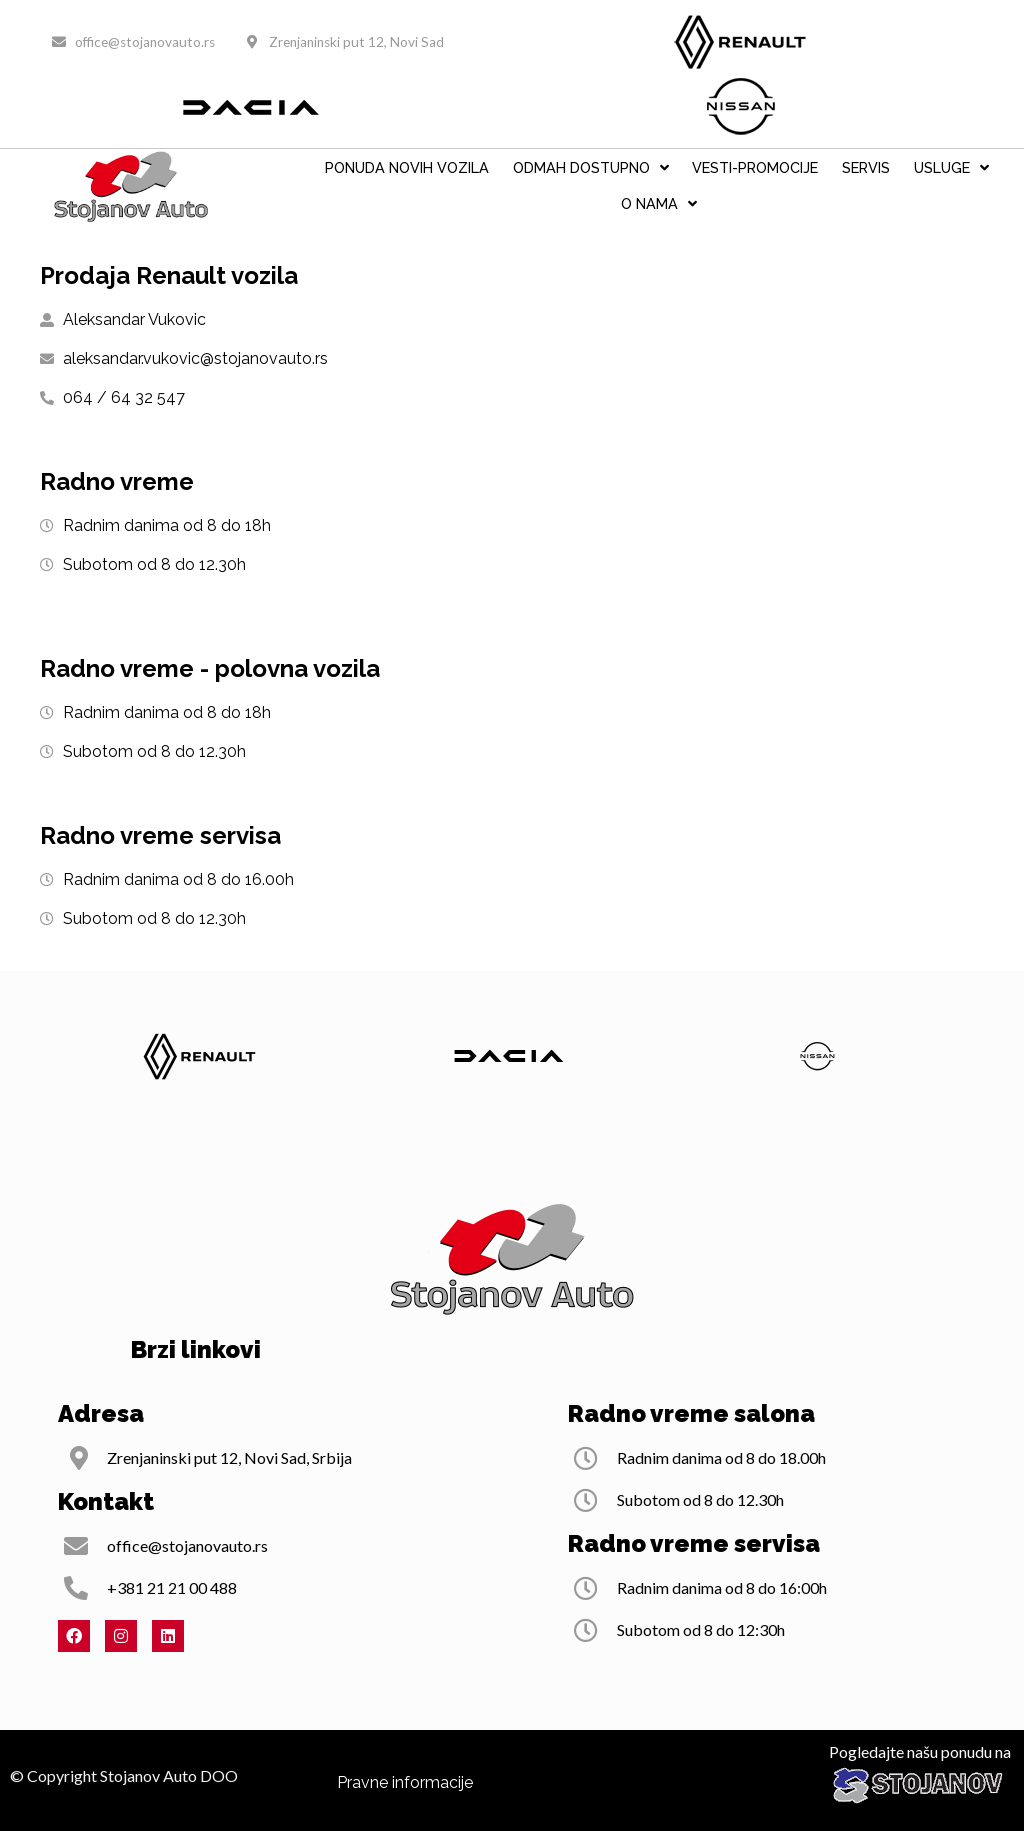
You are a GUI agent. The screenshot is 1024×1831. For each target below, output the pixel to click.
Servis (866, 167)
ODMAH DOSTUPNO (591, 168)
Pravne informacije (405, 1782)
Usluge (951, 168)
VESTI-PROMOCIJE (755, 167)
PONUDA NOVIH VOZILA (407, 167)
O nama (659, 204)
